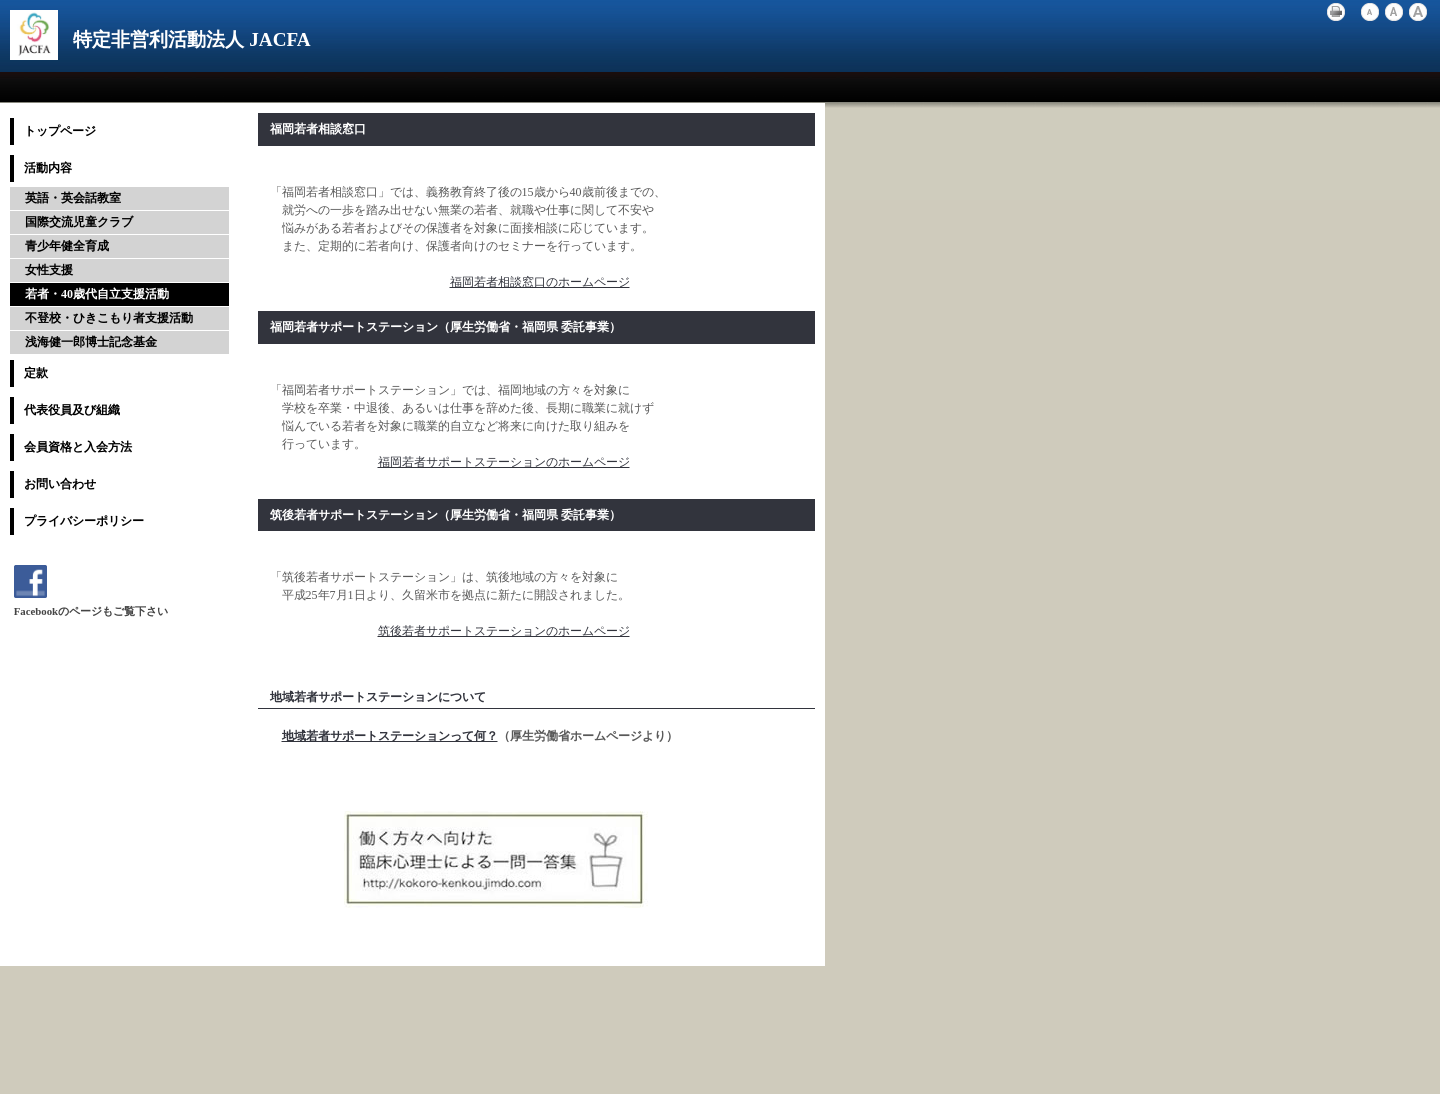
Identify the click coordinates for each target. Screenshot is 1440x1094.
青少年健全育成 (67, 246)
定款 (36, 373)
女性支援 (49, 270)
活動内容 (48, 168)
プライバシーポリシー (84, 521)
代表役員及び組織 (72, 410)
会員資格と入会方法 (78, 447)
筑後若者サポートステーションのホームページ (504, 631)
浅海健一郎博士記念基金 (91, 342)
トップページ (60, 131)
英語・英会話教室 (73, 198)
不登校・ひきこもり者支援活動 (109, 318)
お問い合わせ (60, 484)
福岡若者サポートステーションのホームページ (504, 462)
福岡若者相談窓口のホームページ (540, 282)
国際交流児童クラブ (79, 222)
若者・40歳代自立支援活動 (97, 294)
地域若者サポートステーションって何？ (390, 736)
